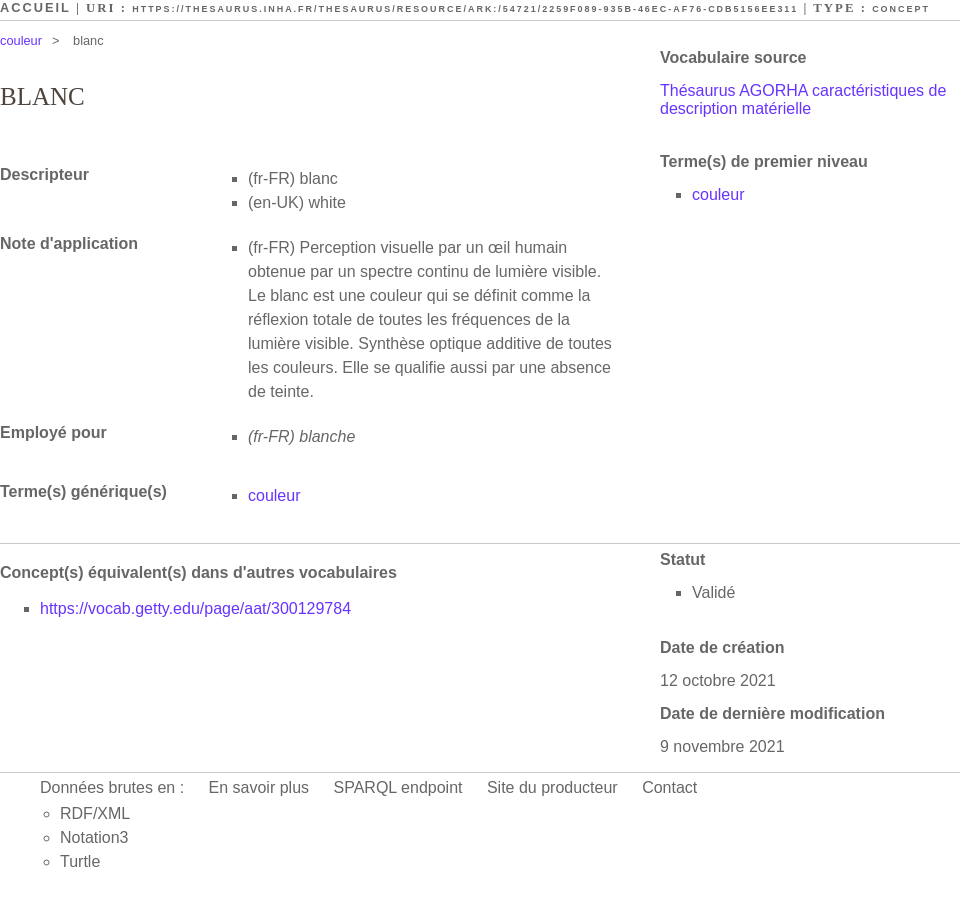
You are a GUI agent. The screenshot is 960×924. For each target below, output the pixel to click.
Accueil (35, 7)
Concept (901, 9)
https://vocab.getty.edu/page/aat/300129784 (195, 608)
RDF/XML (95, 813)
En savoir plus (259, 787)
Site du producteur (552, 787)
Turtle (80, 861)
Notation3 (94, 837)
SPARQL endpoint (398, 787)
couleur (21, 40)
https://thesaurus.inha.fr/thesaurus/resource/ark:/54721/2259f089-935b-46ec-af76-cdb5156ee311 (465, 9)
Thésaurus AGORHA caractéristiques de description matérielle (803, 99)
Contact (669, 787)
